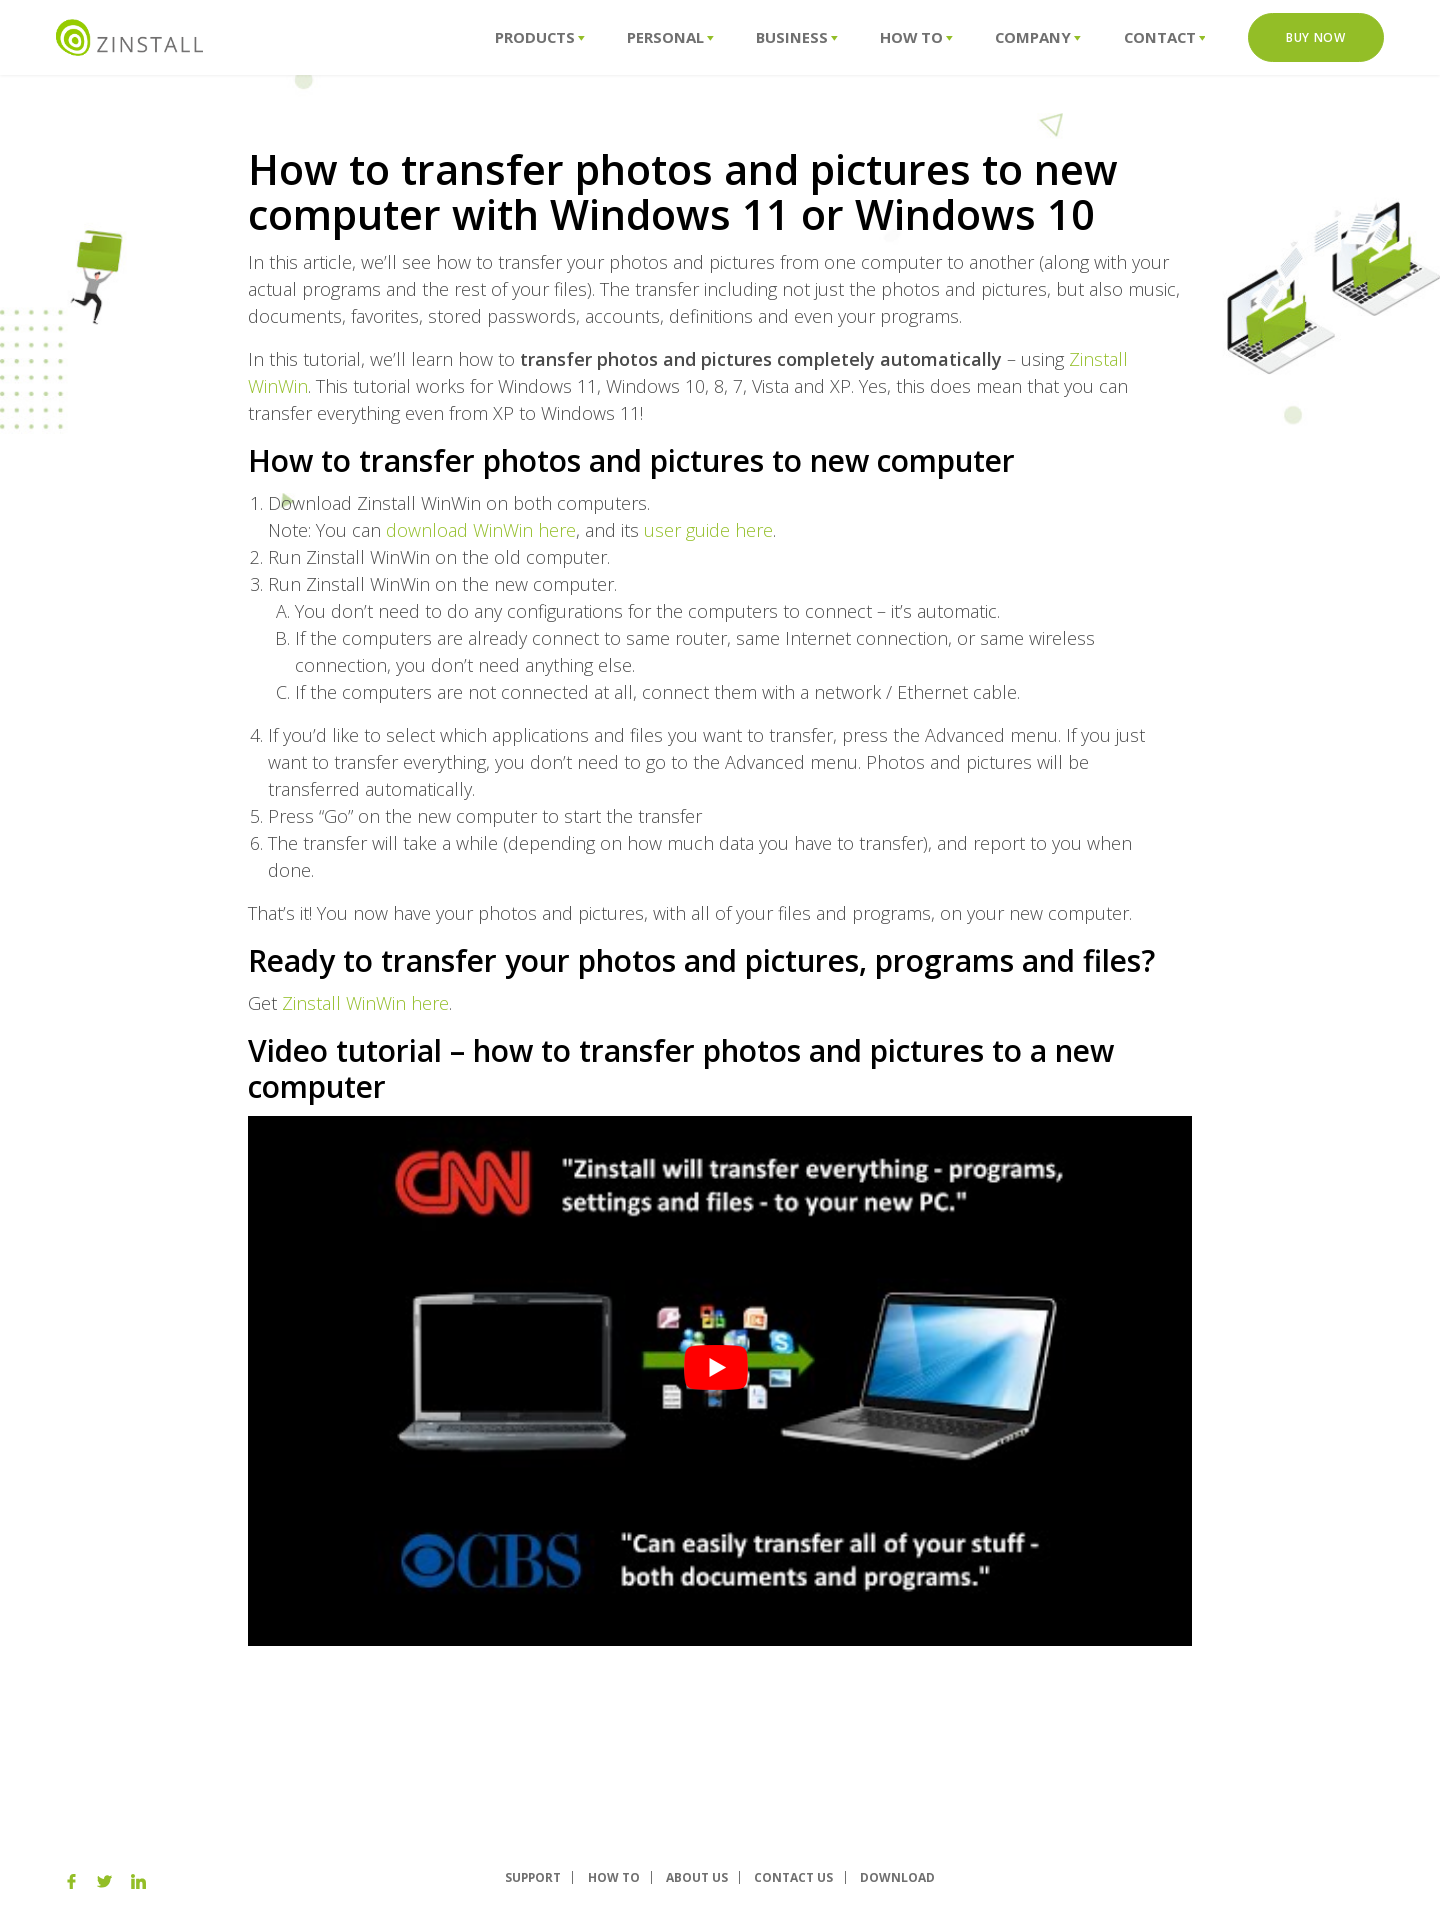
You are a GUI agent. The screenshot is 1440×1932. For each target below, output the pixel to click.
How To (916, 37)
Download (897, 1877)
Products (540, 37)
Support (533, 1877)
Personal (670, 37)
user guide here (708, 530)
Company (1038, 37)
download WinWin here (481, 530)
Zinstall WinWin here (365, 1003)
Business (797, 37)
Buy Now (1315, 37)
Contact (1165, 37)
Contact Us (793, 1877)
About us (697, 1877)
